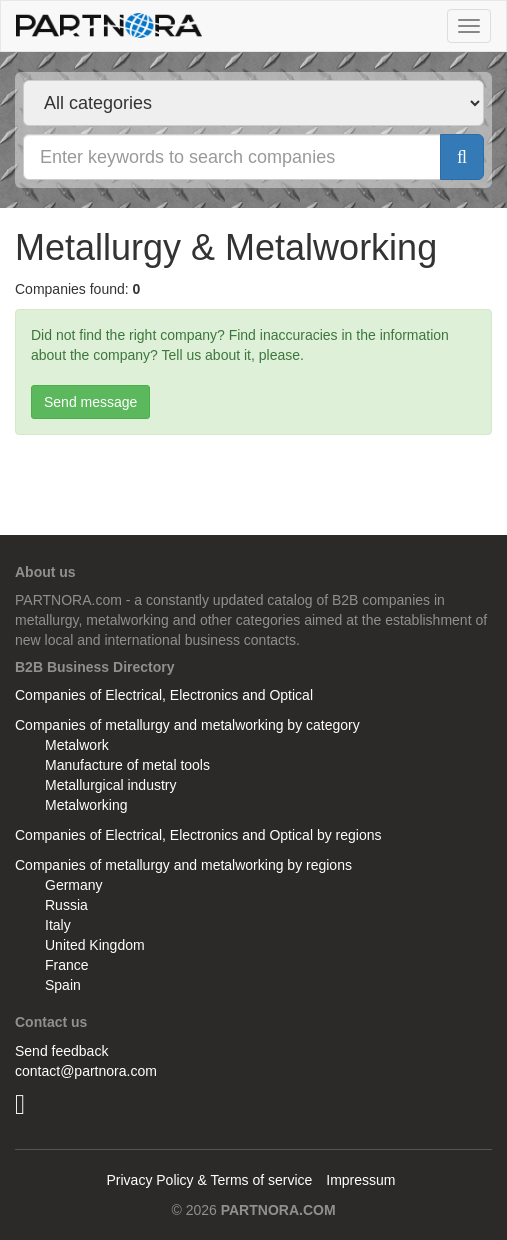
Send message (90, 402)
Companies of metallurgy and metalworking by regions (183, 865)
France (67, 965)
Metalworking (86, 805)
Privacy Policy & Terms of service (209, 1180)
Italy (58, 925)
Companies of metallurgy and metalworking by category (187, 725)
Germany (74, 885)
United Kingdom (95, 945)
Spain (63, 985)
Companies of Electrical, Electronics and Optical (164, 695)
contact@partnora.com (86, 1071)
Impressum (360, 1180)
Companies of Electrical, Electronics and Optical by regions (198, 835)
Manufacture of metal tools (127, 765)
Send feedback (61, 1051)
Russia (66, 905)
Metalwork (77, 745)
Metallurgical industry (111, 785)
